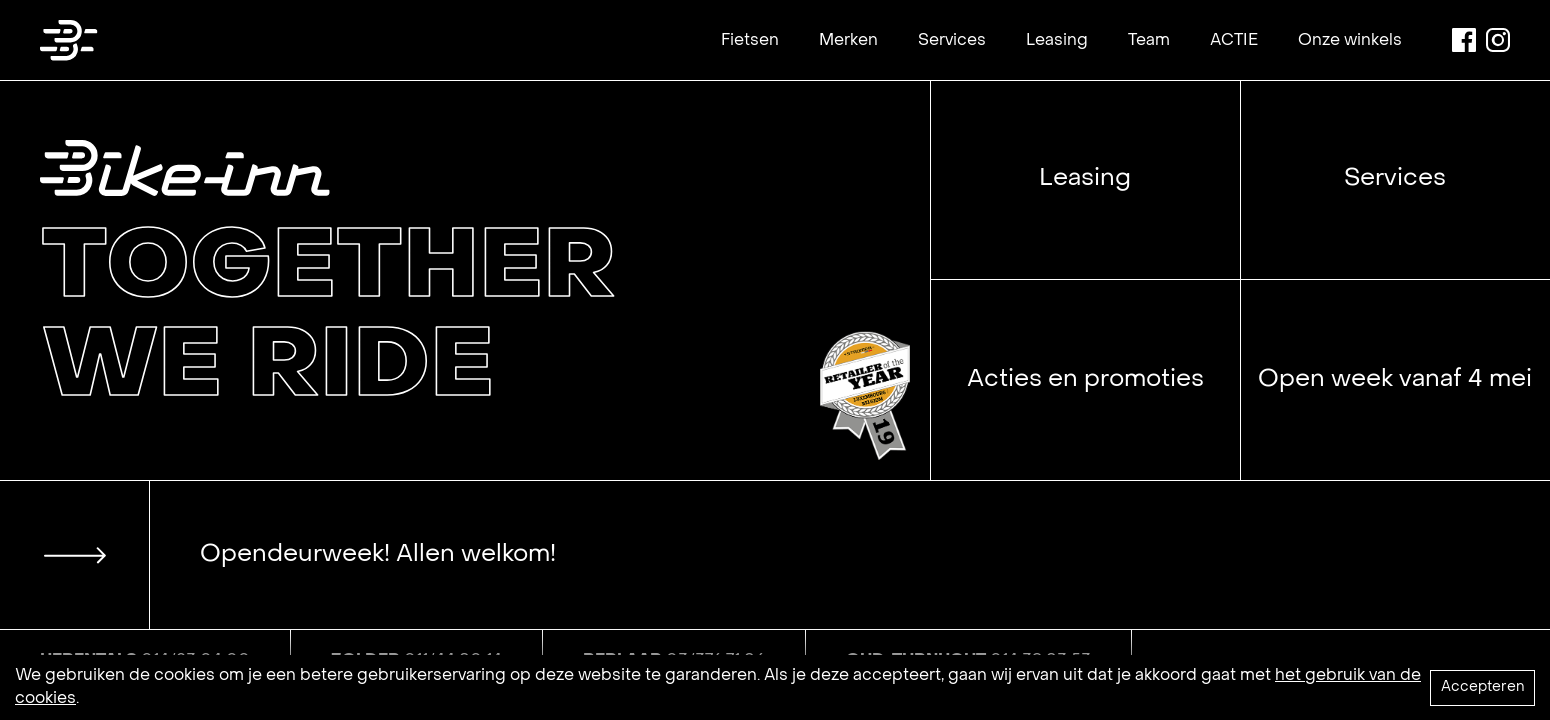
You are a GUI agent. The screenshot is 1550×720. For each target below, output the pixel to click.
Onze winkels (1350, 41)
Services (952, 41)
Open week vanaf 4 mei (1395, 380)
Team (1149, 41)
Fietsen (750, 41)
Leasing (1057, 41)
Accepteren (1482, 687)
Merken (848, 41)
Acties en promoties (1085, 380)
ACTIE (1234, 41)
